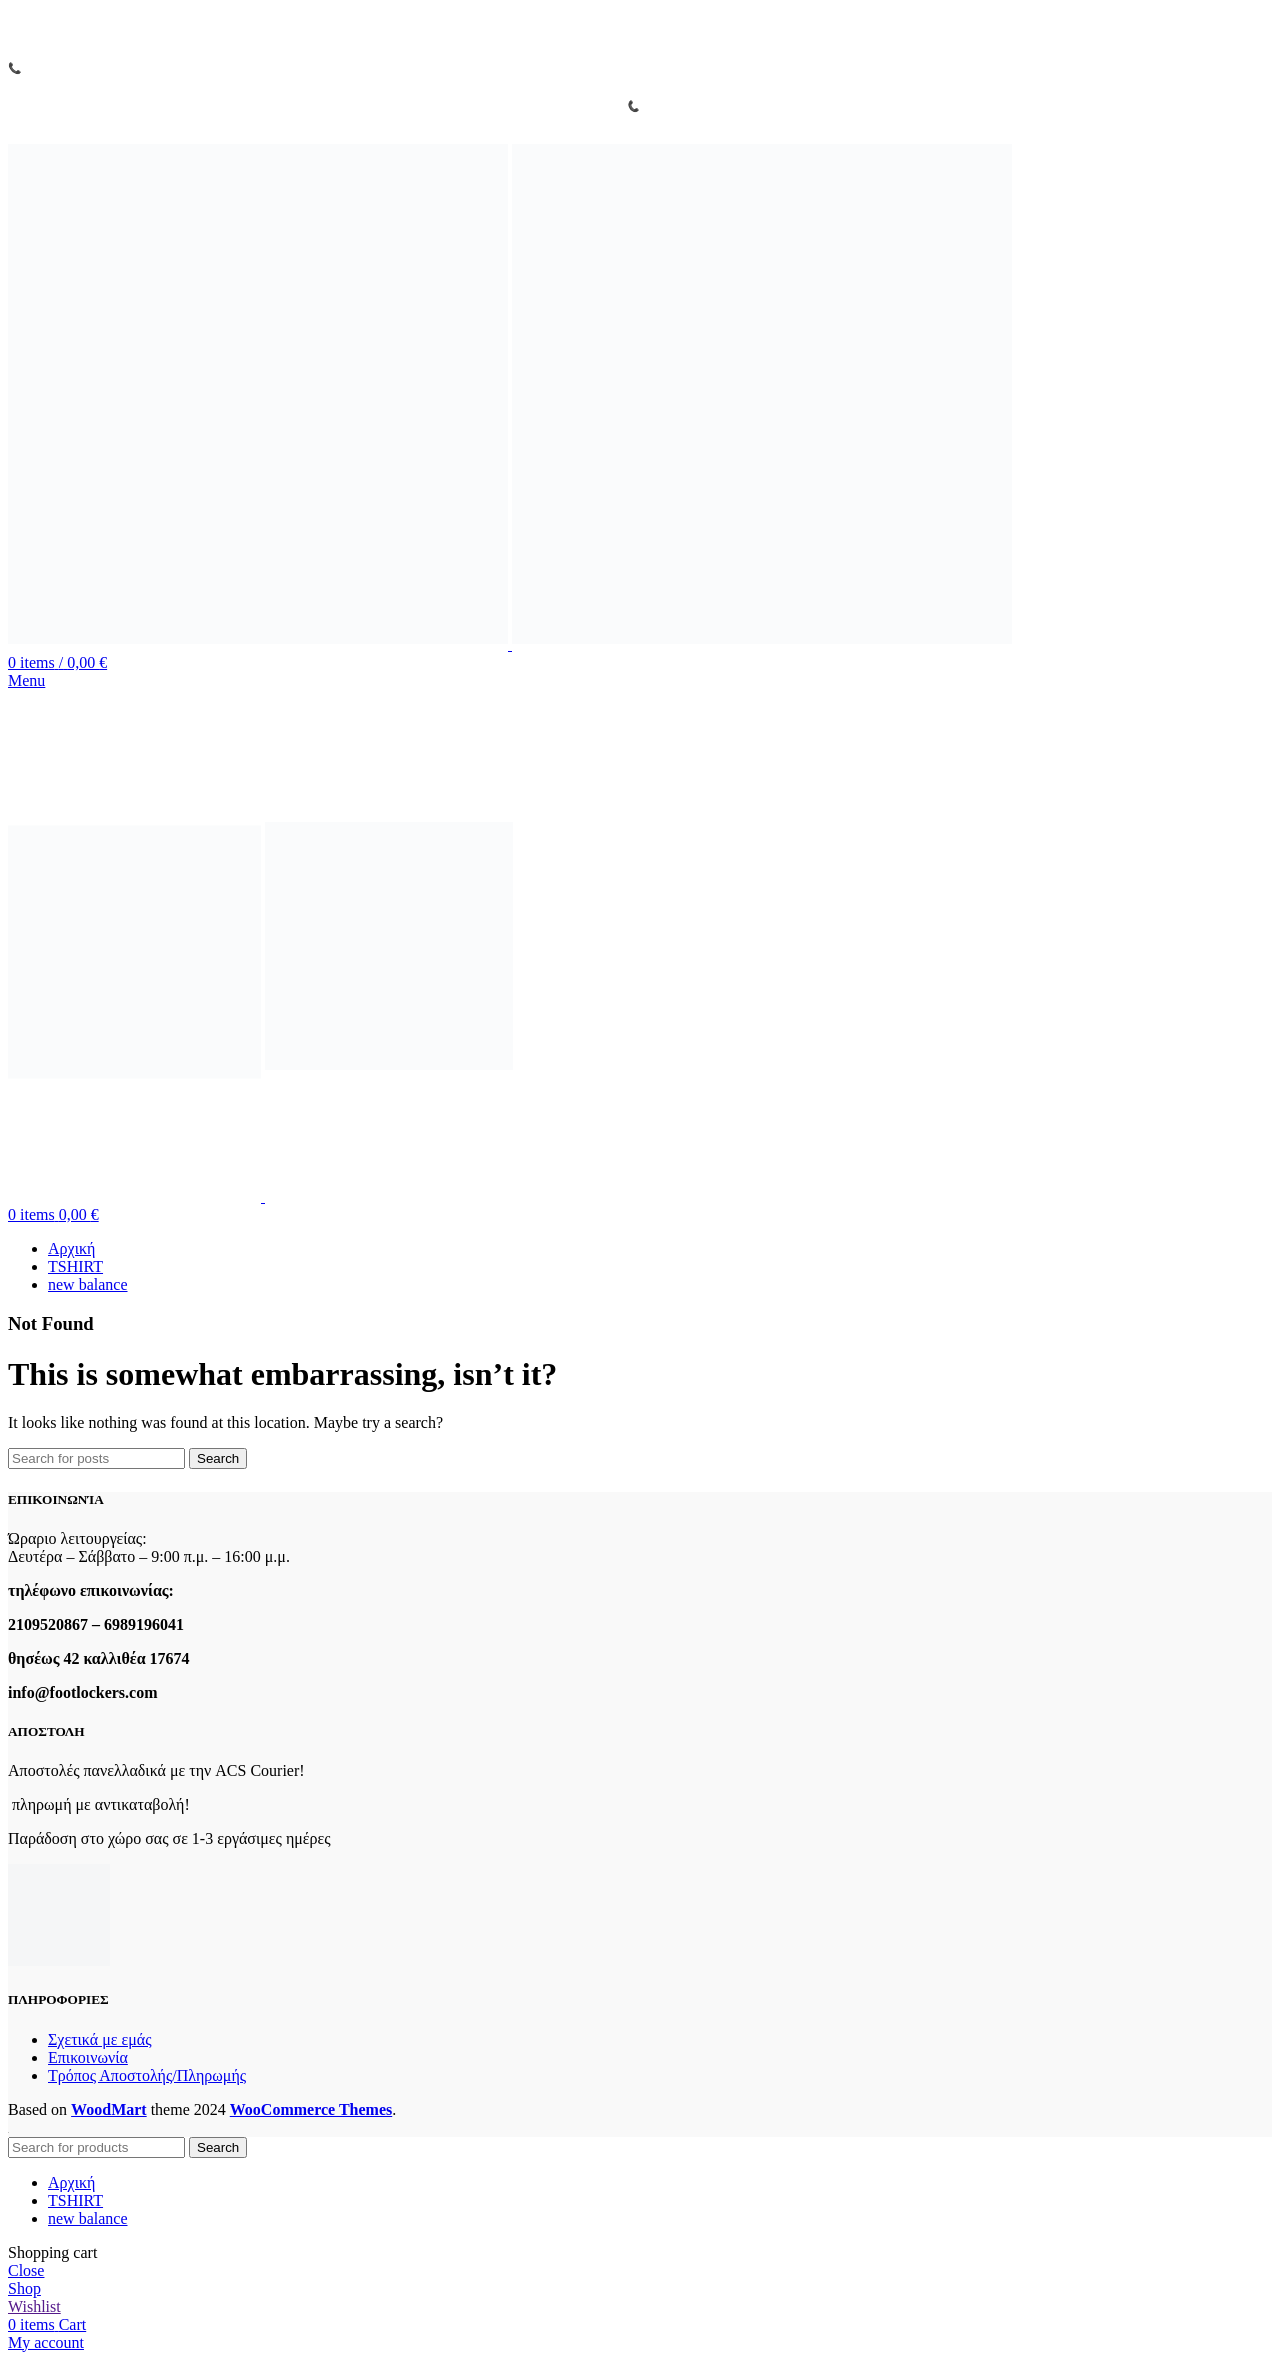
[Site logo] (260, 644)
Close (26, 2270)
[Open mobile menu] (26, 680)
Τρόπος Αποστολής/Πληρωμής (147, 2075)
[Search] (96, 1458)
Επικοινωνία (88, 2057)
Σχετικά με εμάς (99, 2039)
